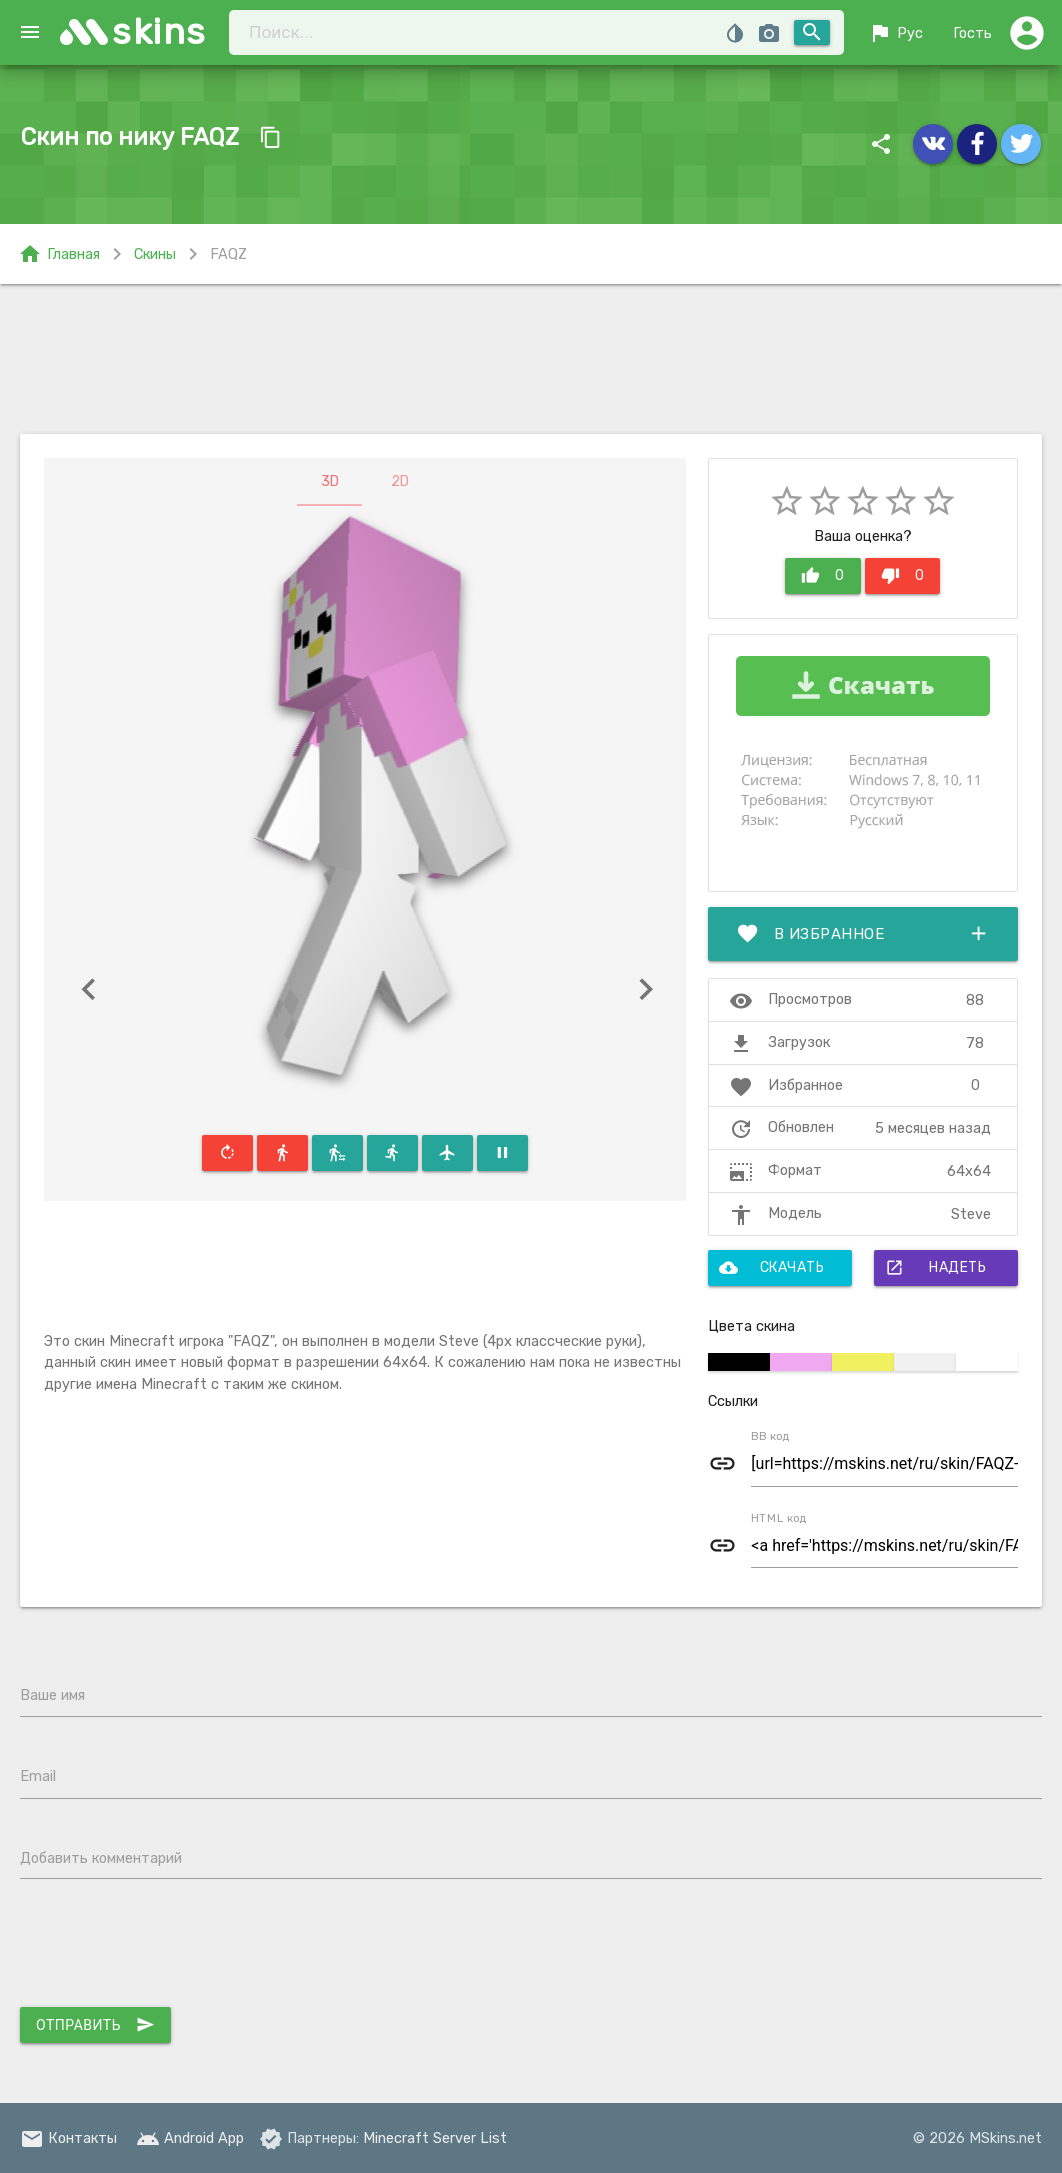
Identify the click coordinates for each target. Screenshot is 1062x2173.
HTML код (779, 1517)
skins (159, 31)
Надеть (935, 1268)
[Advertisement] (531, 359)
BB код (770, 1436)
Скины (155, 254)
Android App (190, 2138)
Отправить (95, 2025)
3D (330, 481)
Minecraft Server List (435, 2138)
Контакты (68, 2138)
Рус (895, 33)
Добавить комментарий (101, 1858)
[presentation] (172, 1948)
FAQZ (228, 254)
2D (400, 481)
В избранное (863, 934)
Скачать (771, 1268)
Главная (59, 254)
